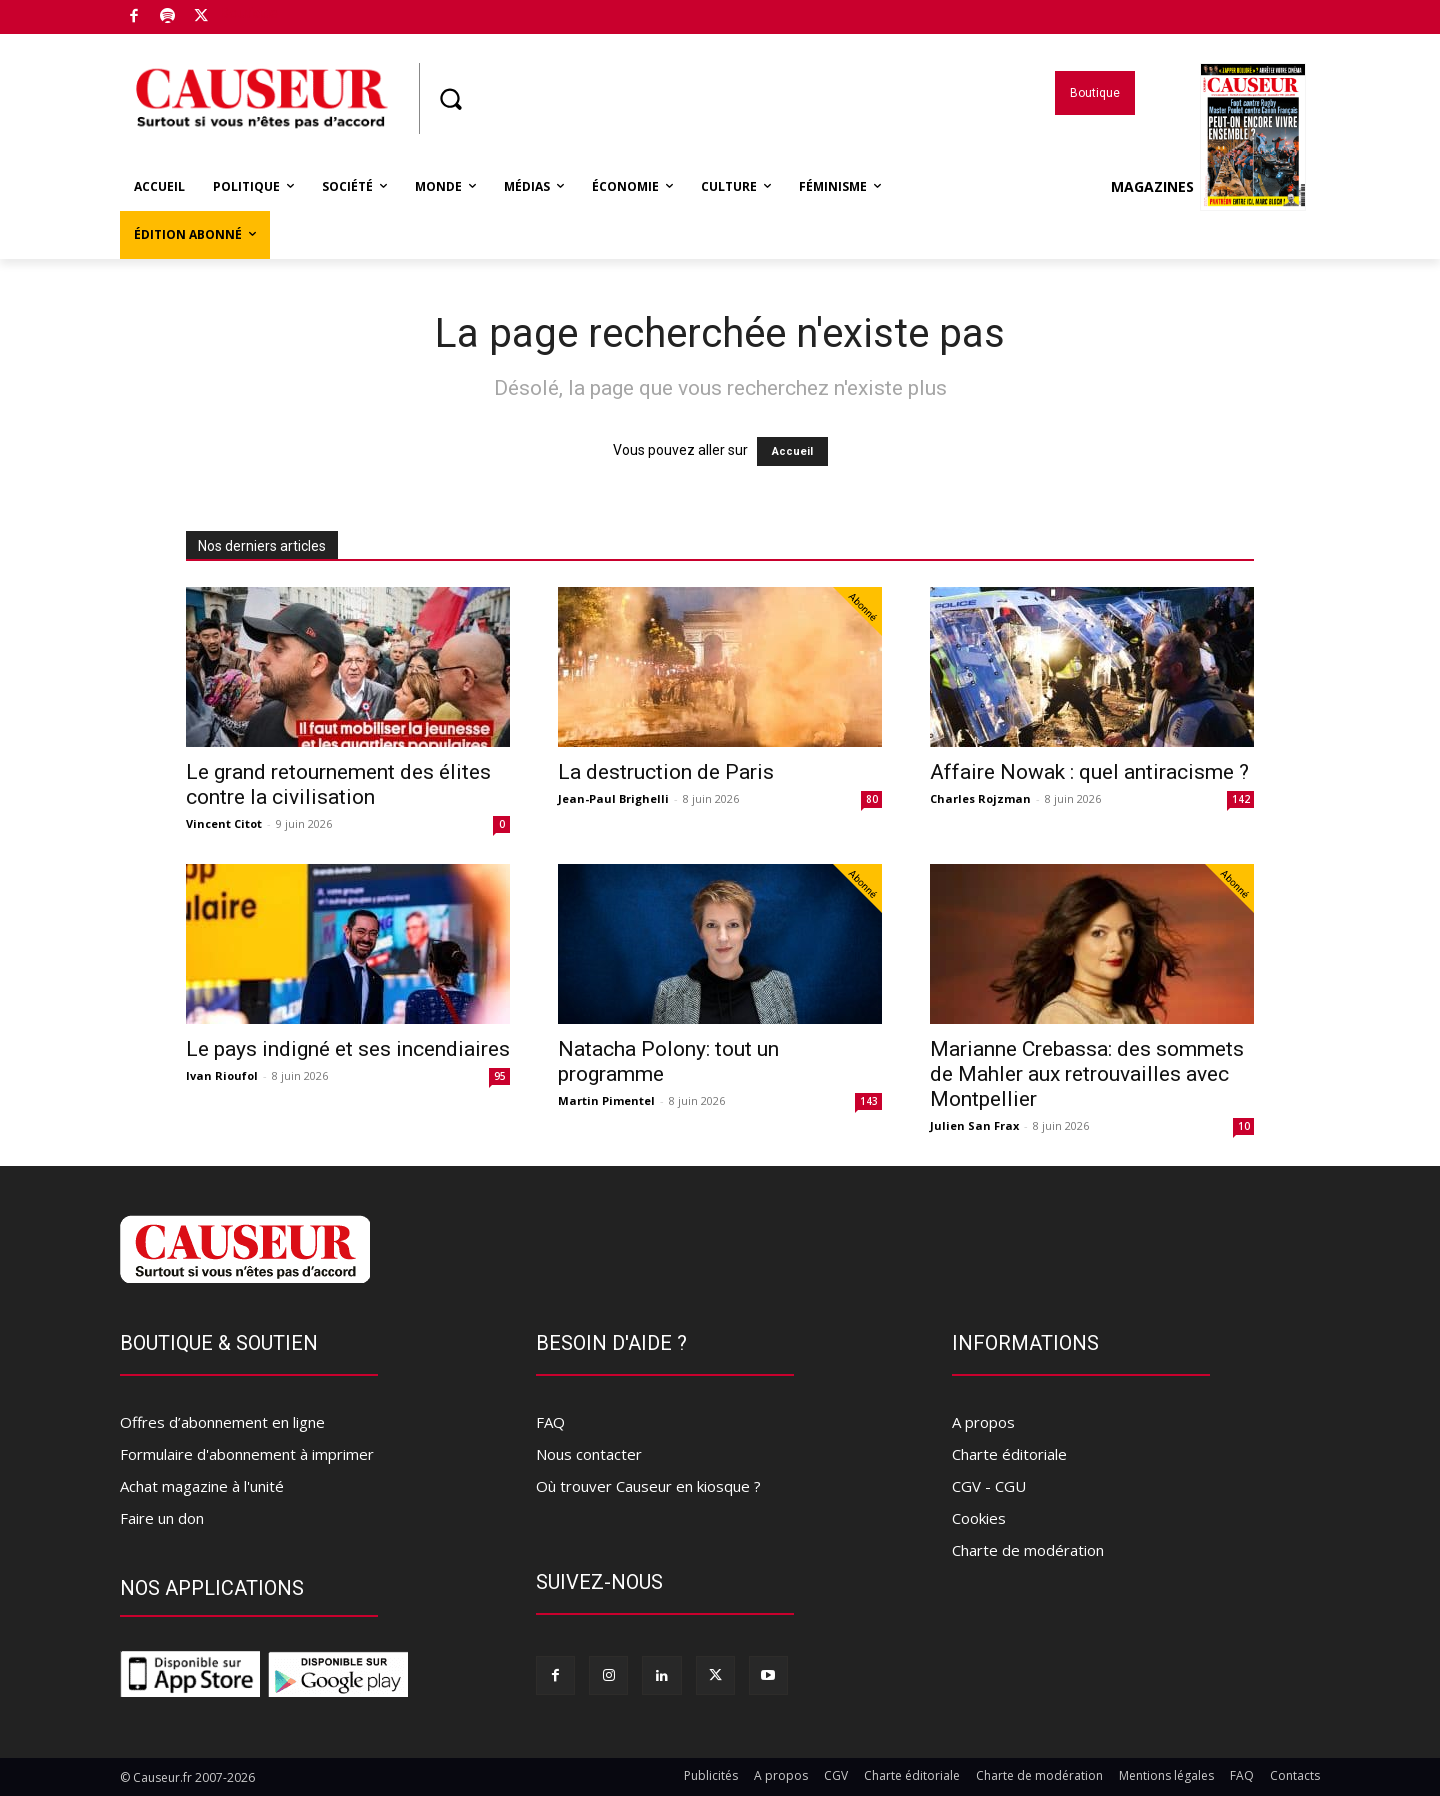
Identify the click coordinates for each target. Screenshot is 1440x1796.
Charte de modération (1028, 1550)
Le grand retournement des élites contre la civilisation (338, 784)
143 (869, 1101)
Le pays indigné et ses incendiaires (348, 1049)
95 (500, 1076)
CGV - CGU (989, 1486)
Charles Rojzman (980, 798)
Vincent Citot (224, 823)
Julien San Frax (974, 1125)
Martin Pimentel (606, 1100)
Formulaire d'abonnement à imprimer (247, 1454)
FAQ (550, 1422)
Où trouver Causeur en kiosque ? (648, 1486)
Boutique (249, 13)
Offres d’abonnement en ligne (222, 1422)
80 (872, 799)
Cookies (979, 1518)
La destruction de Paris (666, 772)
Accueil (792, 451)
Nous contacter (589, 1454)
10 (1244, 1126)
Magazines (1208, 187)
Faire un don (162, 1518)
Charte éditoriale (1009, 1454)
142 (1241, 799)
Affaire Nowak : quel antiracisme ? (1089, 772)
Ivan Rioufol (222, 1075)
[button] (450, 99)
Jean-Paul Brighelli (613, 798)
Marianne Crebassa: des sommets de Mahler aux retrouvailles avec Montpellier (1087, 1074)
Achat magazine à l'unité (202, 1486)
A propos (983, 1422)
